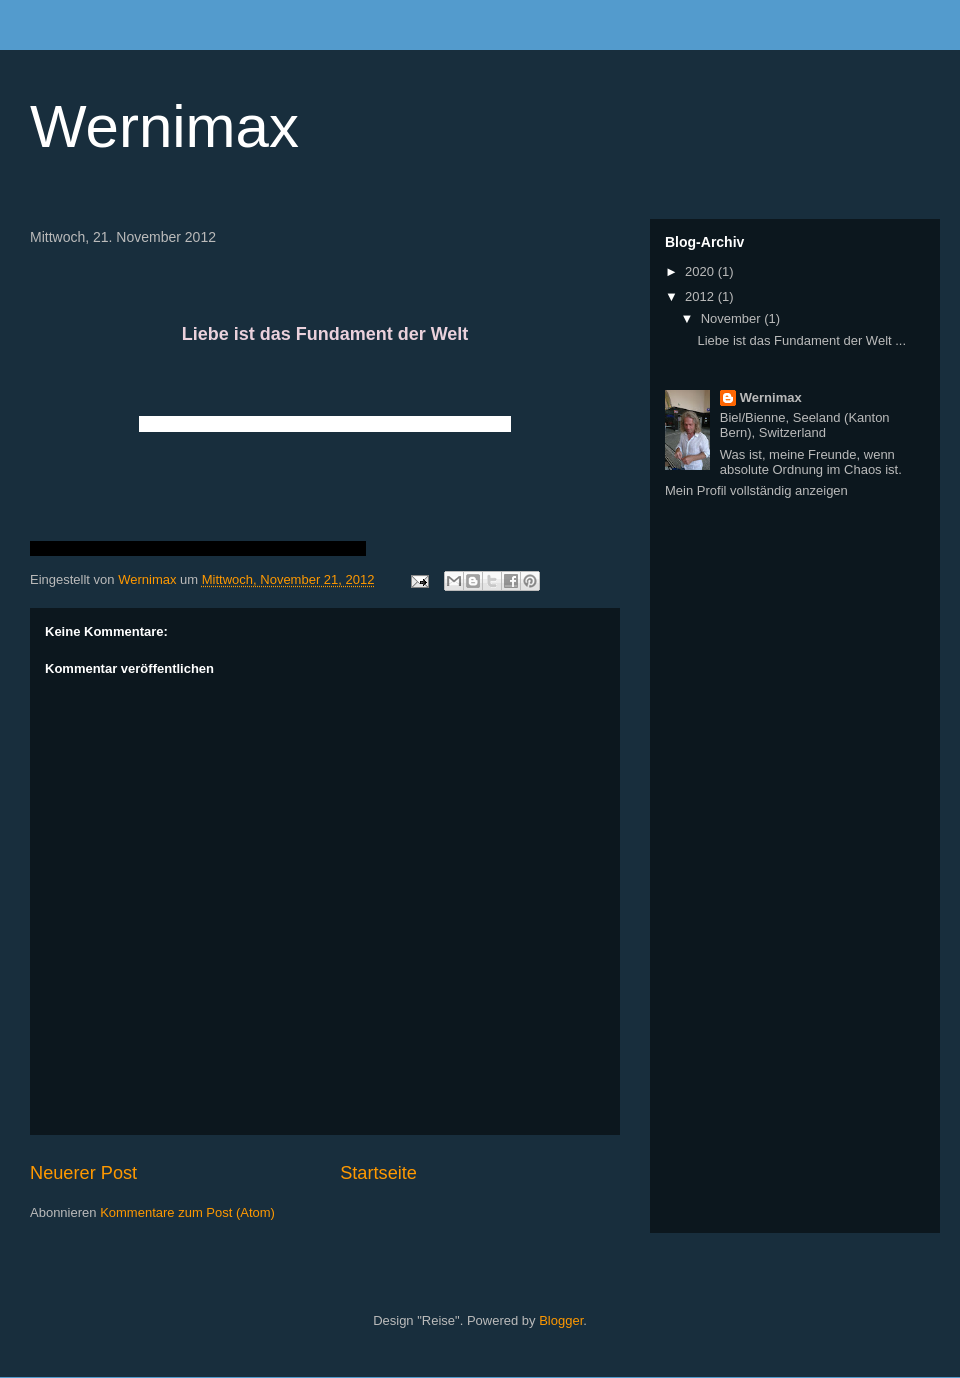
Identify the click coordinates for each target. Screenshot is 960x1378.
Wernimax (164, 126)
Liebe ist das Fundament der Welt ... (801, 340)
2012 (701, 296)
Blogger (561, 1320)
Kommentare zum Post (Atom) (187, 1212)
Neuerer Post (83, 1173)
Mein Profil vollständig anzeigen (756, 490)
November (733, 318)
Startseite (378, 1173)
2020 (701, 271)
